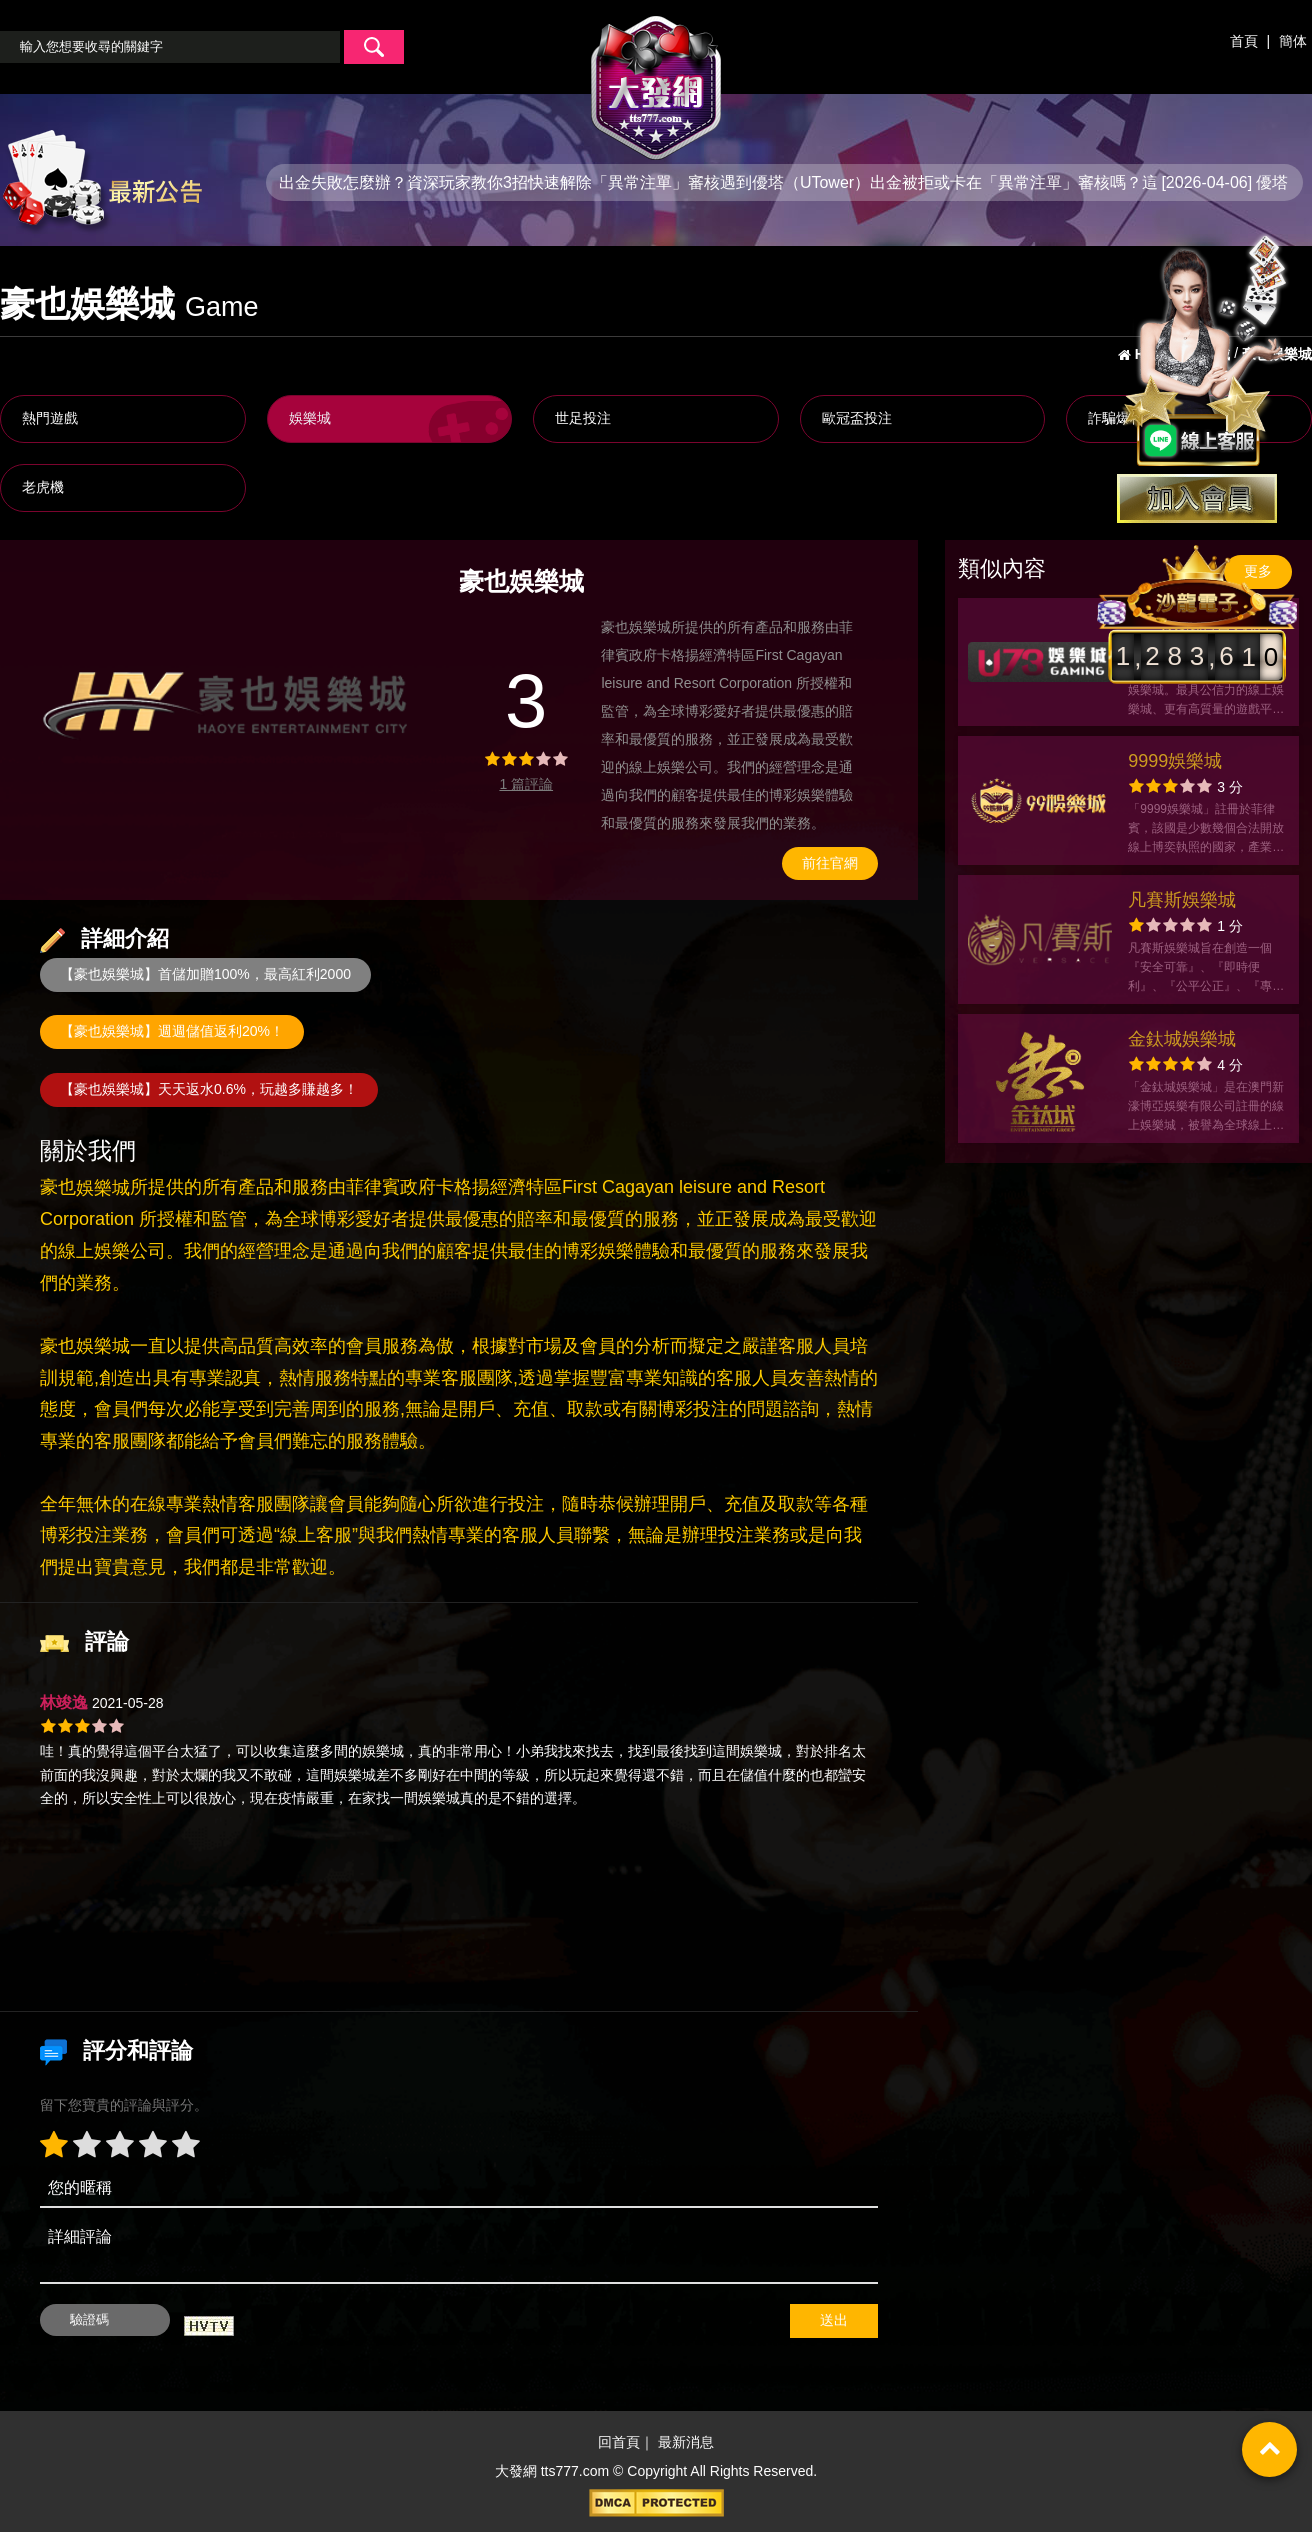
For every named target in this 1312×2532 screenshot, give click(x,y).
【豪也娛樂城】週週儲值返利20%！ (172, 1031)
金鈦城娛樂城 (1182, 1039)
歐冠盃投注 (857, 418)
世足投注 (583, 418)
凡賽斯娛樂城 (1182, 900)
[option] (228, 701)
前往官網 (830, 863)
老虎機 (43, 487)
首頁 (1244, 41)
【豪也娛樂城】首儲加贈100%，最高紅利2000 (205, 974)
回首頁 (619, 2443)
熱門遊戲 (50, 418)
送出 (834, 2320)
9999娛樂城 (1175, 761)
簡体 (1293, 41)
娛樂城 (310, 418)
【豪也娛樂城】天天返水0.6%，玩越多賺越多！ (209, 1089)
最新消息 (686, 2443)
